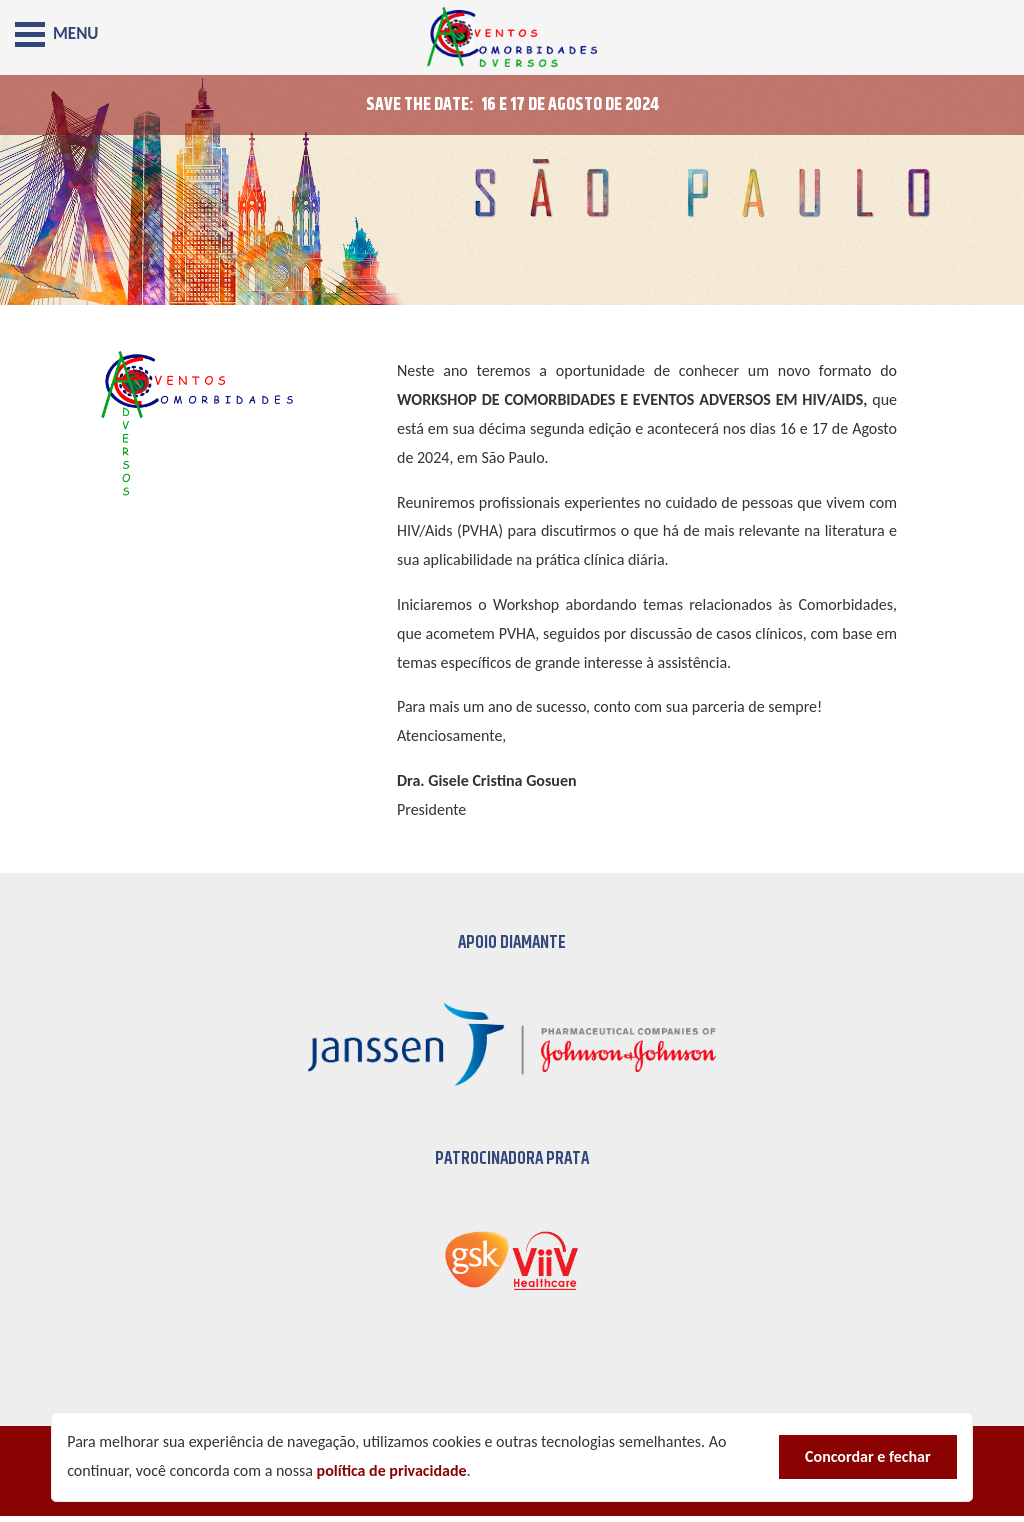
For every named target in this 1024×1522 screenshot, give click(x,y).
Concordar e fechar (868, 1456)
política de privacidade (392, 1470)
